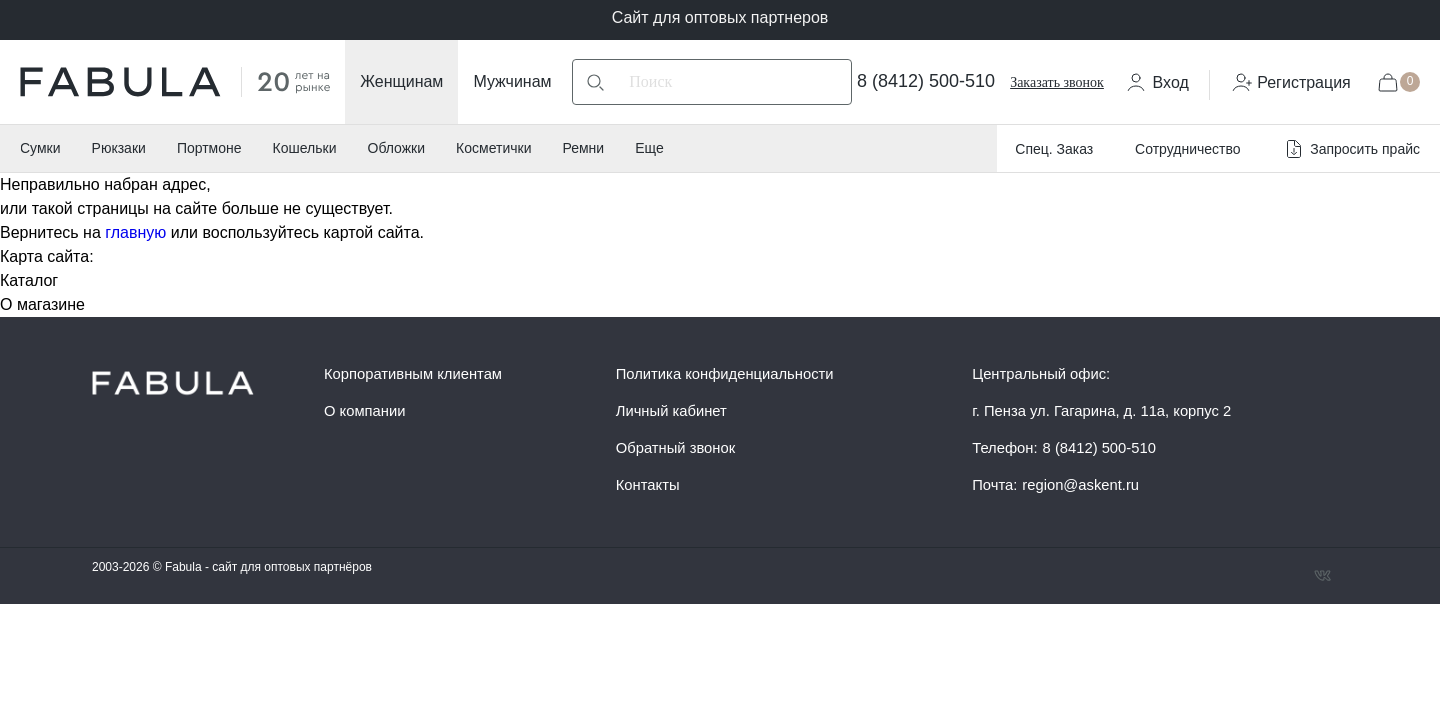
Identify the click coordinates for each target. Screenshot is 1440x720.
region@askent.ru (1080, 485)
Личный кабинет (671, 411)
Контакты (648, 485)
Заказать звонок (1057, 82)
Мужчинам (512, 81)
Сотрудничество (1187, 149)
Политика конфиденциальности (725, 374)
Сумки (40, 148)
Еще (649, 148)
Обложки (397, 148)
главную (135, 232)
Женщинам (401, 81)
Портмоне (209, 148)
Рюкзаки (119, 148)
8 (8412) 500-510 (926, 81)
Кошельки (305, 148)
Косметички (493, 148)
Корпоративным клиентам (413, 374)
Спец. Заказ (1054, 149)
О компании (364, 411)
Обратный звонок (675, 448)
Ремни (583, 148)
